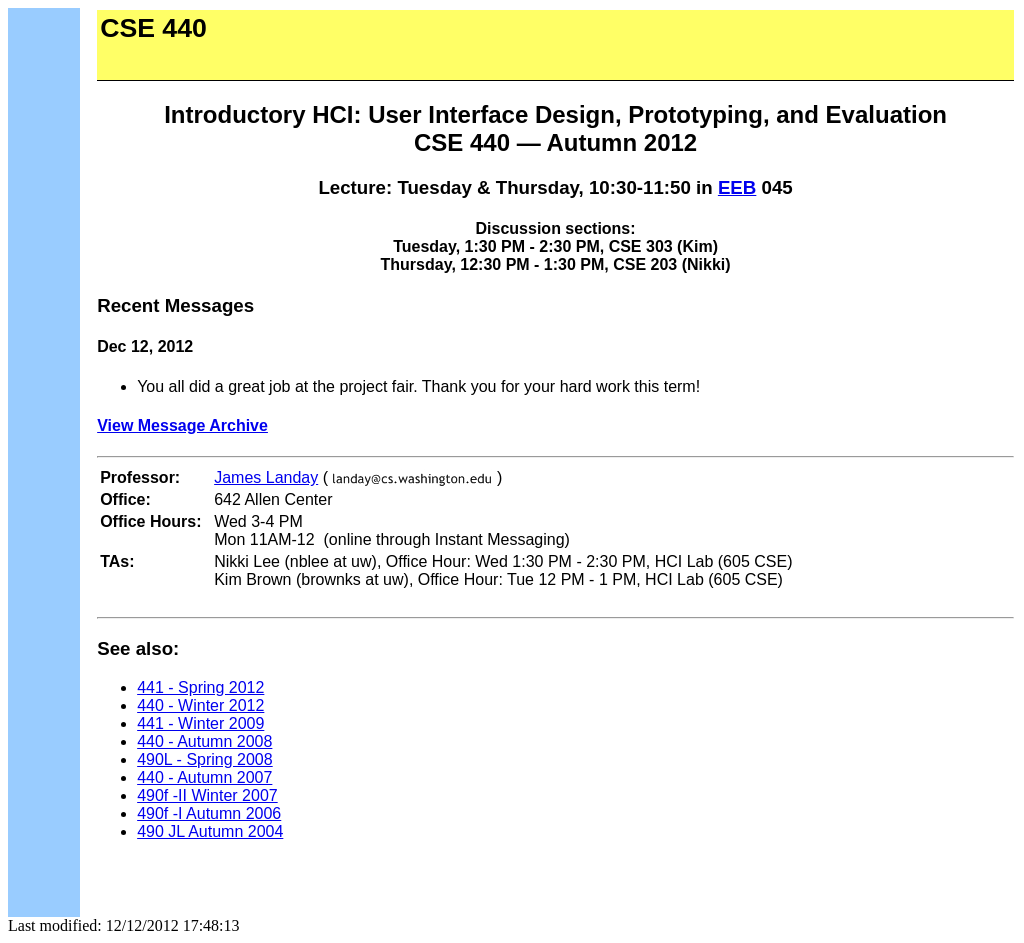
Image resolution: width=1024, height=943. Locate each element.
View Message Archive (182, 425)
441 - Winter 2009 (200, 723)
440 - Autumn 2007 (204, 777)
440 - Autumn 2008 (204, 741)
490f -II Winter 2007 (207, 795)
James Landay (266, 477)
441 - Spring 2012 (200, 687)
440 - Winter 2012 (200, 705)
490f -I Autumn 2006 (209, 813)
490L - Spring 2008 (205, 759)
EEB (737, 187)
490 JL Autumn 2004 (210, 831)
